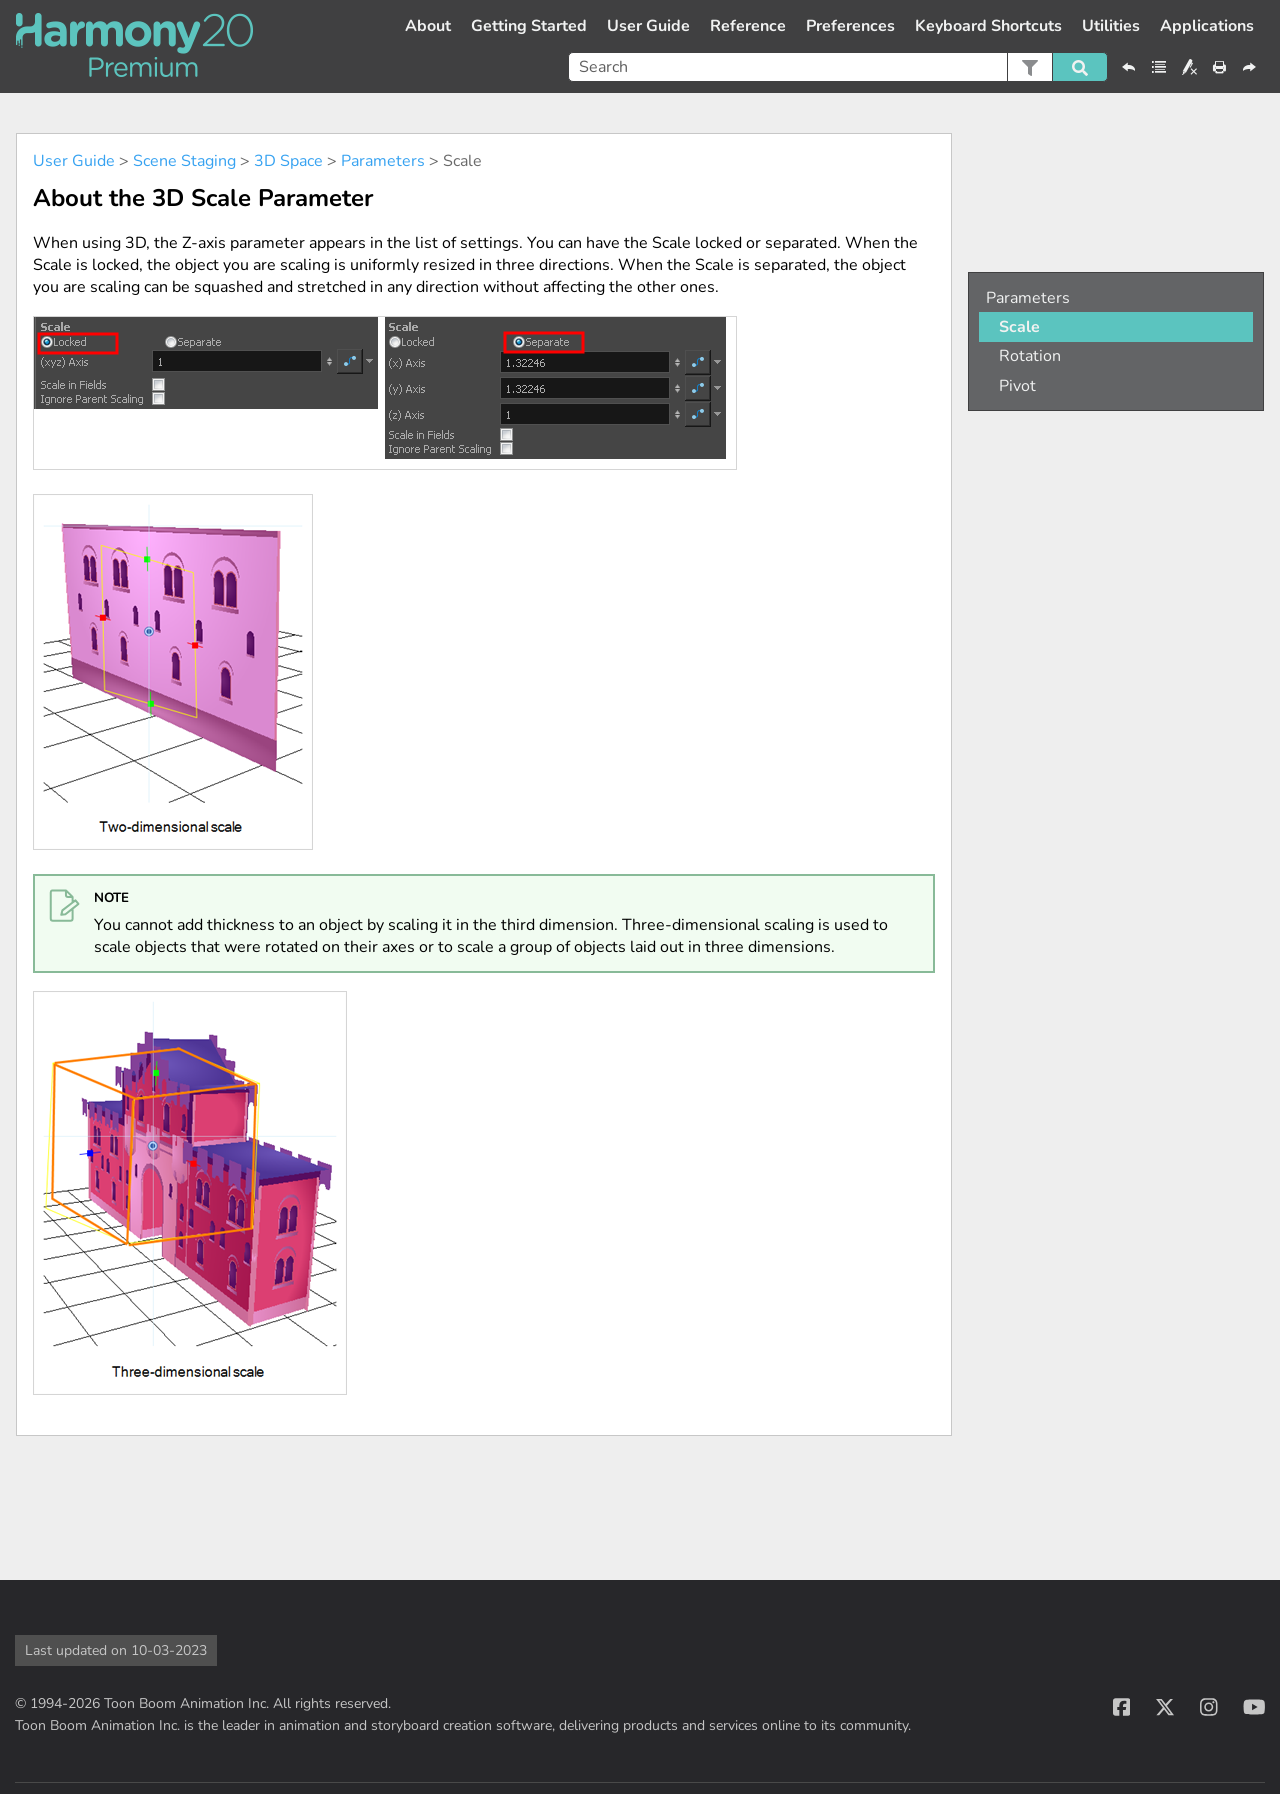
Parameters (383, 161)
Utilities (1111, 26)
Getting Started (529, 26)
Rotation (1030, 356)
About (428, 26)
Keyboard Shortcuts (988, 26)
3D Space (288, 161)
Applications (1207, 26)
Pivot (1017, 386)
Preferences (850, 26)
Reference (748, 26)
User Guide (648, 26)
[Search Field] (838, 67)
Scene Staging (184, 161)
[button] (1029, 67)
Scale (1019, 327)
